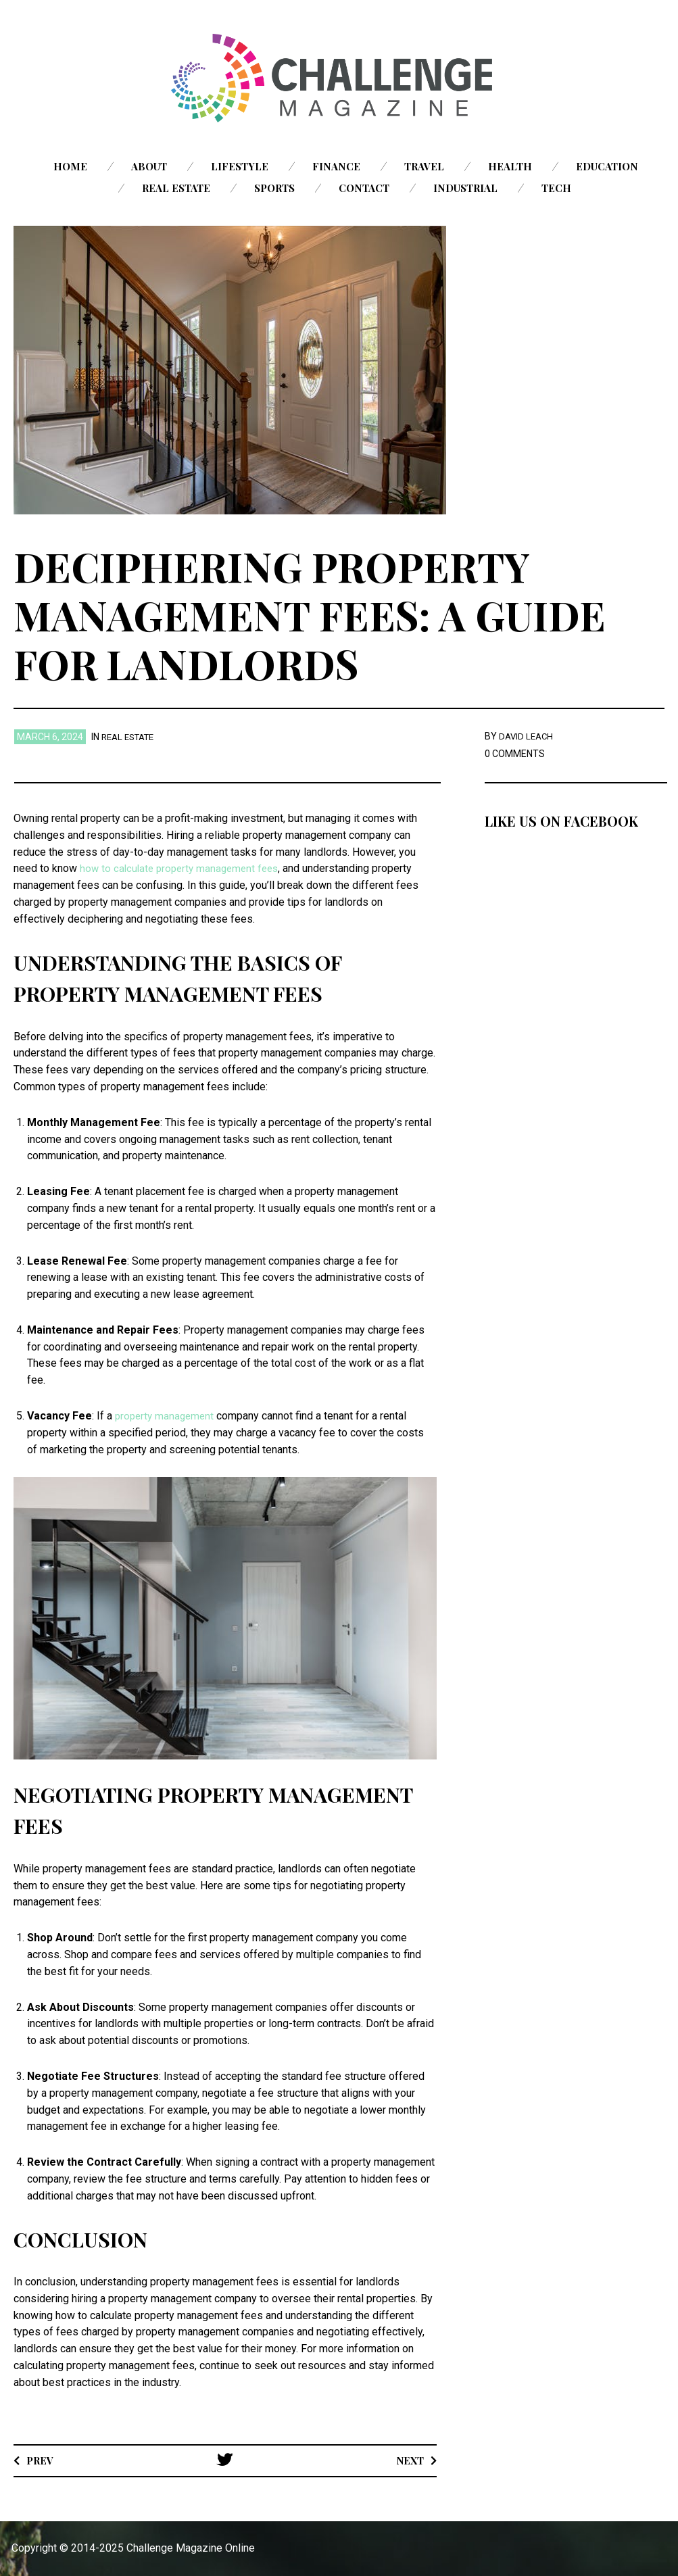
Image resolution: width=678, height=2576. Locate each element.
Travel (424, 166)
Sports (274, 188)
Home (70, 166)
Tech (556, 188)
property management (166, 1415)
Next (408, 2459)
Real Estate (176, 188)
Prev (41, 2459)
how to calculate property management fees (183, 868)
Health (510, 166)
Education (607, 166)
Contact (364, 188)
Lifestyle (239, 166)
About (149, 166)
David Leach (527, 736)
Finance (336, 166)
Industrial (465, 188)
